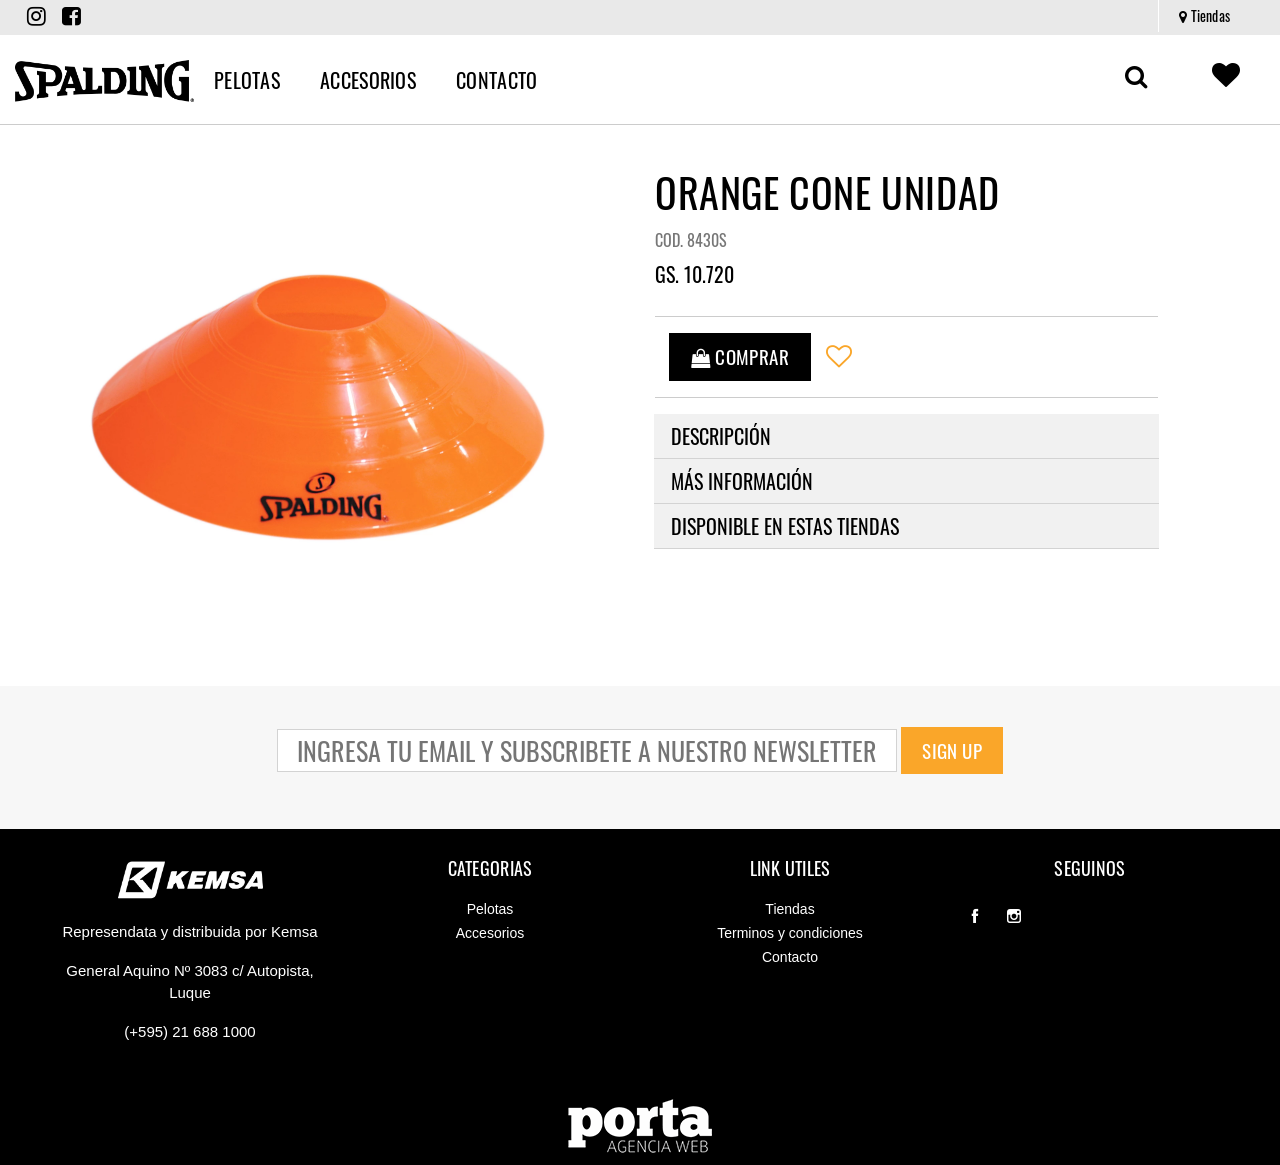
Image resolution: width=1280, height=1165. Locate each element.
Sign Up (952, 750)
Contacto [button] (496, 80)
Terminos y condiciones (790, 933)
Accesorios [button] (368, 80)
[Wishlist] (851, 357)
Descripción (721, 436)
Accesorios (490, 933)
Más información (742, 481)
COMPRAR (748, 356)
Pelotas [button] (247, 80)
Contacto (790, 957)
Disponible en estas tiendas (785, 526)
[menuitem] (1204, 16)
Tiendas (1204, 15)
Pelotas (490, 909)
